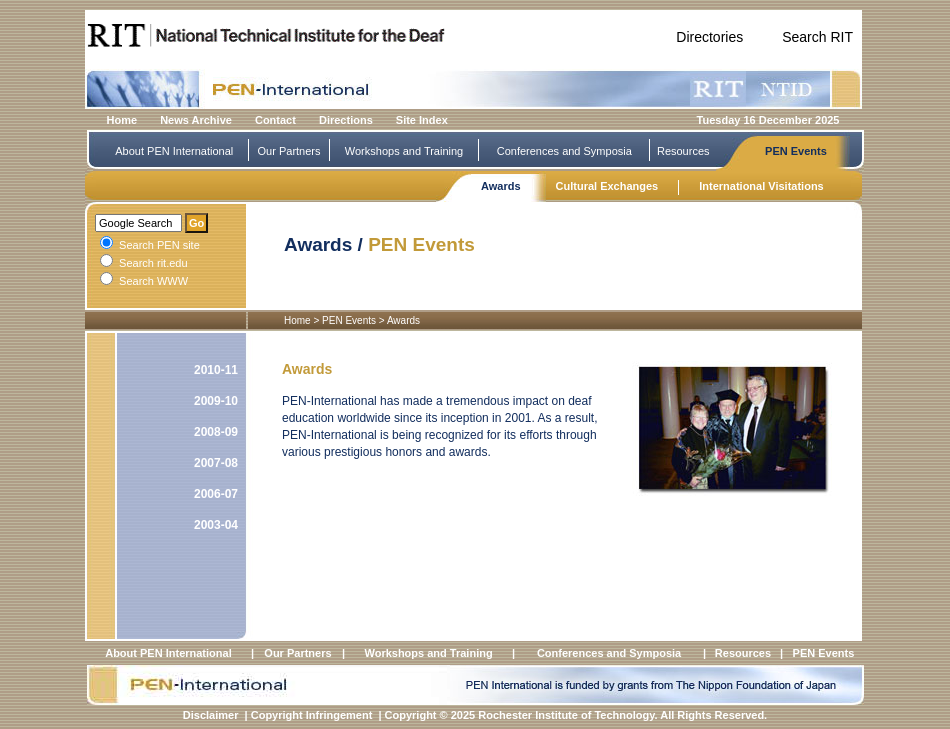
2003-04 (216, 525)
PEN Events (796, 151)
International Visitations (761, 186)
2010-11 (216, 370)
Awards (501, 186)
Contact (275, 120)
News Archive (196, 120)
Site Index (422, 120)
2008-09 (216, 432)
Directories (709, 37)
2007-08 (216, 463)
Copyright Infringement (312, 715)
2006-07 (216, 494)
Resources (683, 151)
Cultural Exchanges (607, 186)
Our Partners (289, 151)
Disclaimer (211, 715)
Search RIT (817, 37)
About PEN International (174, 151)
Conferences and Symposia (564, 151)
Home (122, 120)
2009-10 (216, 401)
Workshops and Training (404, 151)
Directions (346, 120)
